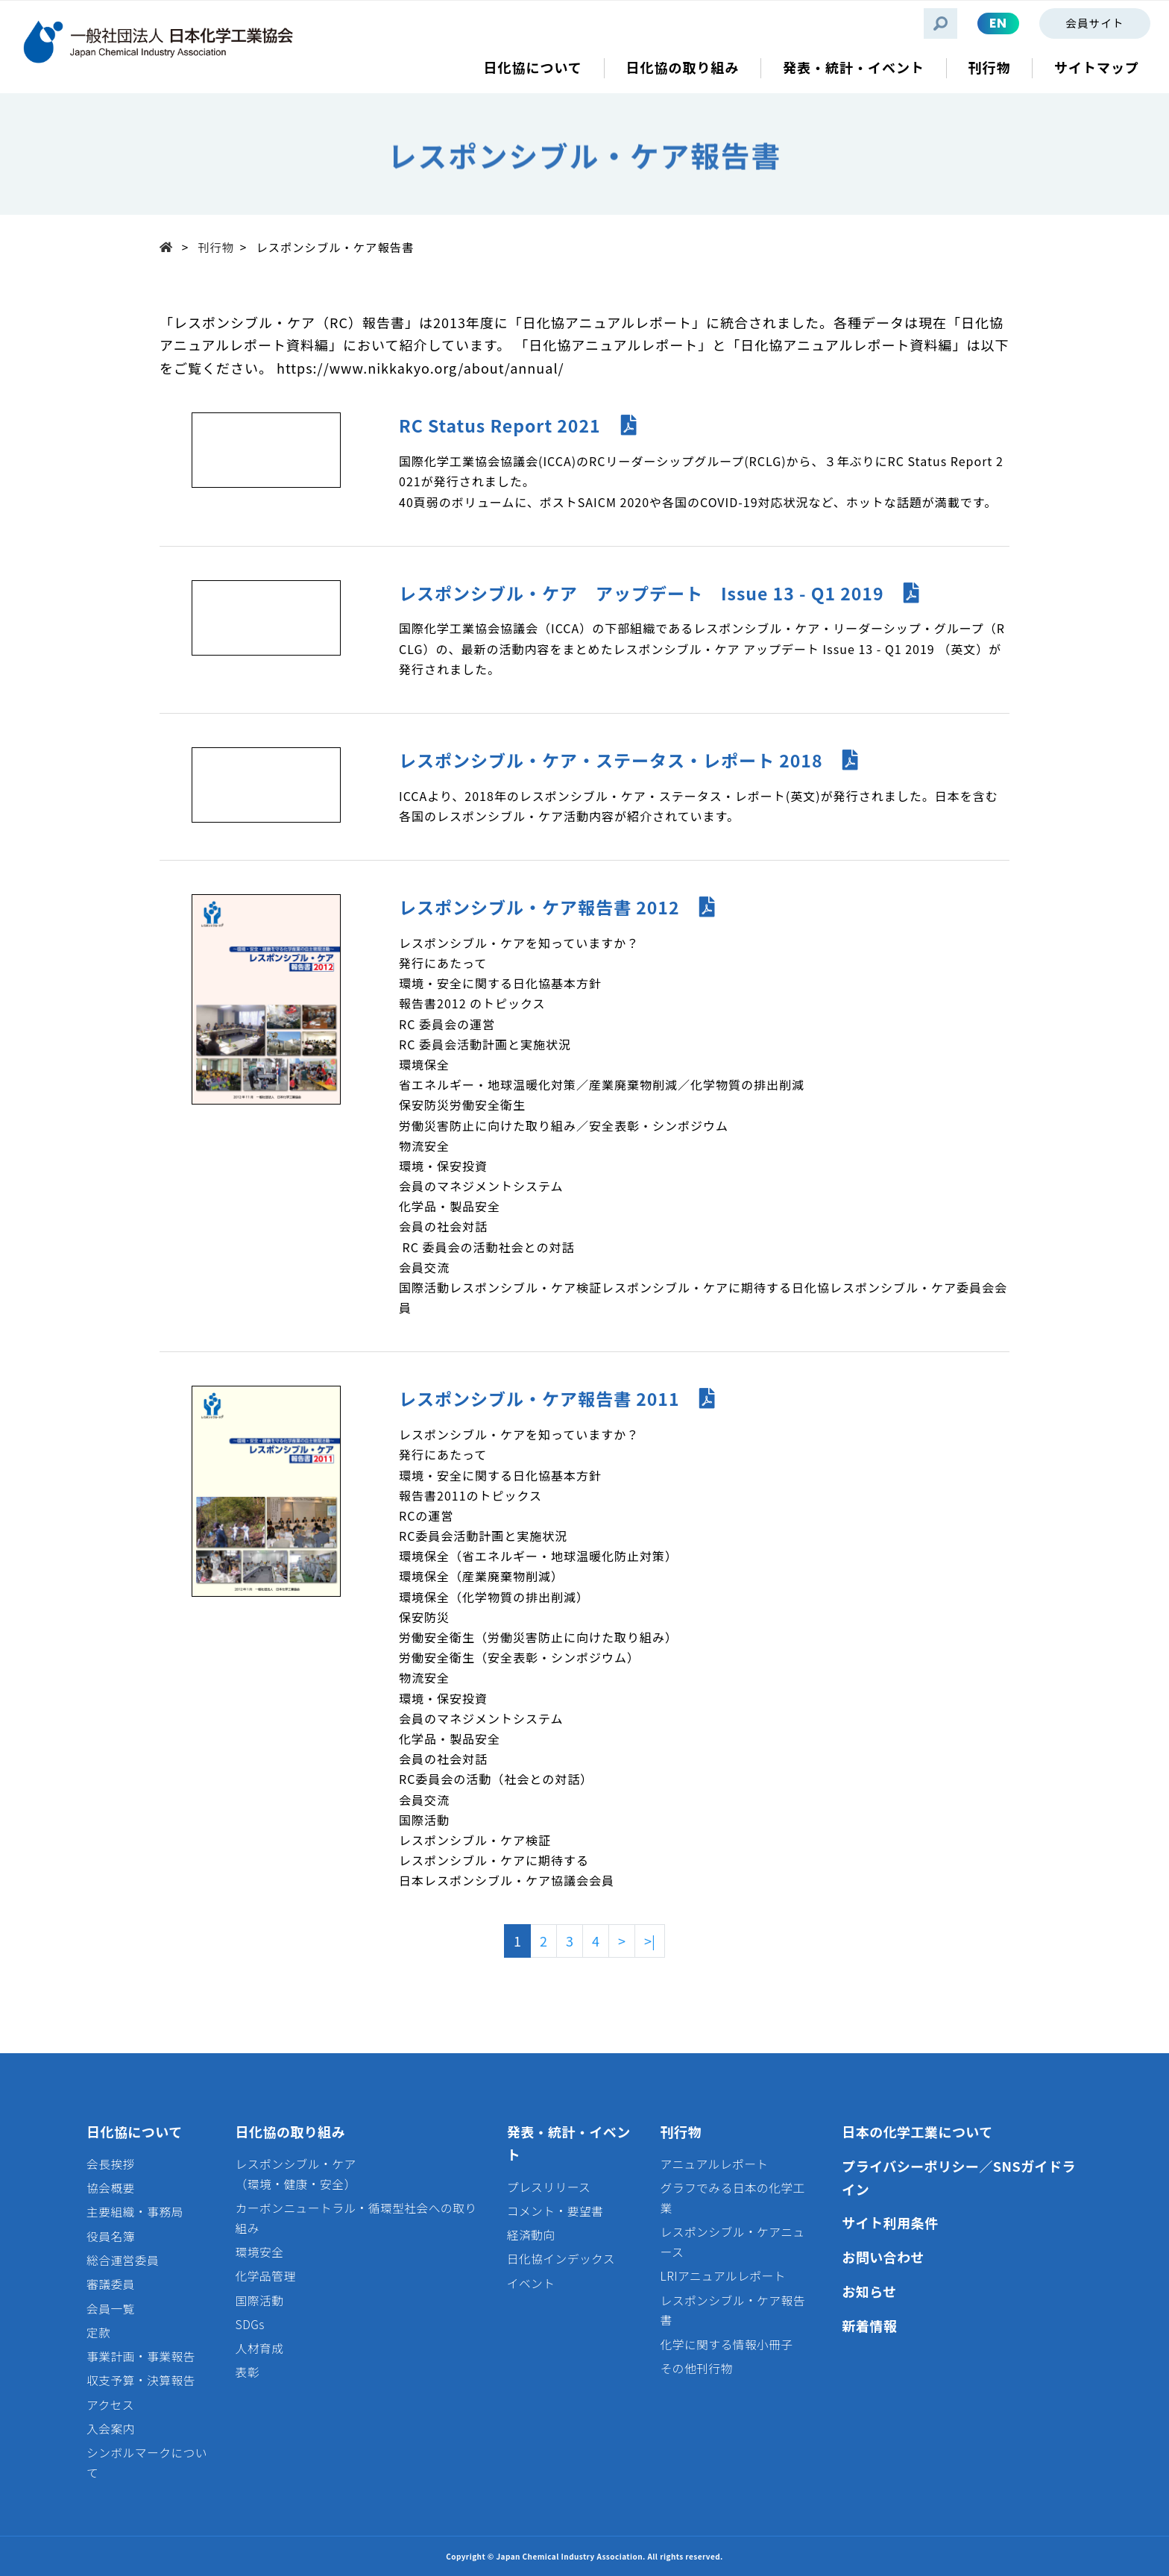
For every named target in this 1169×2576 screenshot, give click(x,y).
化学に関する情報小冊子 (727, 2344)
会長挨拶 (110, 2164)
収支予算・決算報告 (140, 2380)
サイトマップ (1096, 67)
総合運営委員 (122, 2260)
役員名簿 (110, 2236)
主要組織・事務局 (134, 2211)
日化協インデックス (561, 2258)
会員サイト (1094, 23)
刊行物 (216, 247)
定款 (98, 2332)
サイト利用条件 (890, 2222)
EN (998, 23)
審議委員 (110, 2284)
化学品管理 (266, 2275)
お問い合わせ (883, 2256)
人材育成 (260, 2348)
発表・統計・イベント (569, 2143)
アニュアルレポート (715, 2164)
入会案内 (110, 2428)
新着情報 (869, 2325)
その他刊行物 (697, 2368)
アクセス (110, 2404)
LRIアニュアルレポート (723, 2275)
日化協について (134, 2131)
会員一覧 (110, 2308)
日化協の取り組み (291, 2131)
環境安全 (260, 2252)
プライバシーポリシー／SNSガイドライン (959, 2177)
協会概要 (110, 2187)
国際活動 (260, 2300)
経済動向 (531, 2234)
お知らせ (869, 2291)
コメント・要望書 (555, 2211)
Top (171, 245)
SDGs (250, 2324)
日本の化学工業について (917, 2131)
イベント (531, 2283)
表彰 (247, 2372)
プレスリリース (549, 2187)
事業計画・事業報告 (140, 2356)
